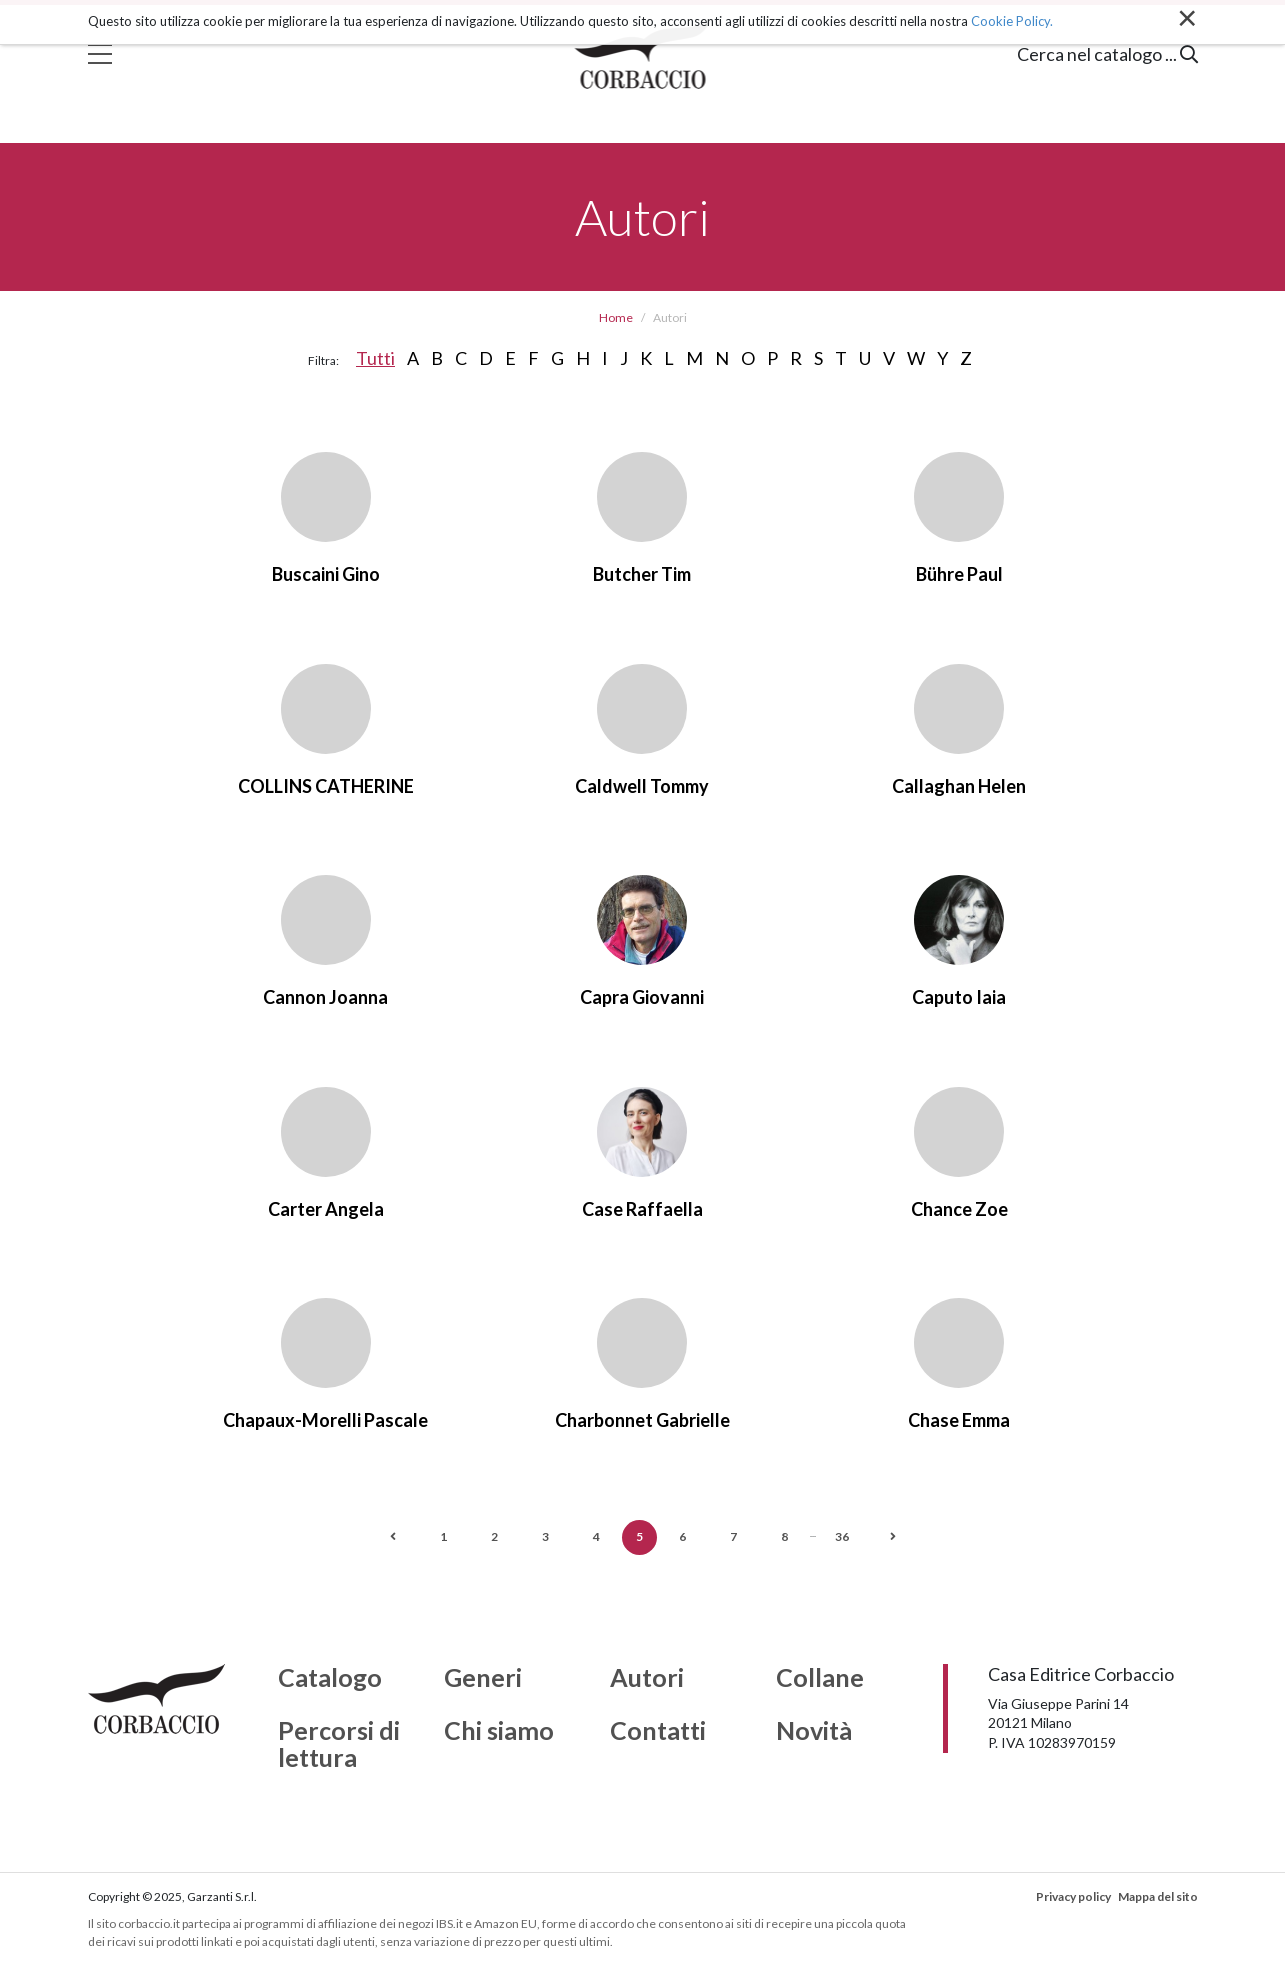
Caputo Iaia (959, 997)
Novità (814, 1731)
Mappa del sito (1158, 1896)
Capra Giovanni (642, 997)
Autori (647, 1678)
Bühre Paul (959, 574)
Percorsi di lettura (339, 1744)
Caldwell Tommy (642, 786)
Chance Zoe (959, 1209)
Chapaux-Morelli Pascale (325, 1420)
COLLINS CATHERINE (326, 786)
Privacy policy (1073, 1896)
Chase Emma (959, 1420)
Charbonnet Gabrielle (642, 1420)
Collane (820, 1678)
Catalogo (330, 1678)
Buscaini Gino (326, 574)
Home (616, 317)
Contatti (658, 1731)
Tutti (375, 358)
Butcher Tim (642, 574)
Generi (483, 1678)
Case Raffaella (642, 1209)
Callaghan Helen (959, 786)
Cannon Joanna (325, 997)
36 (842, 1536)
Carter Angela (326, 1209)
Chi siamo (499, 1731)
